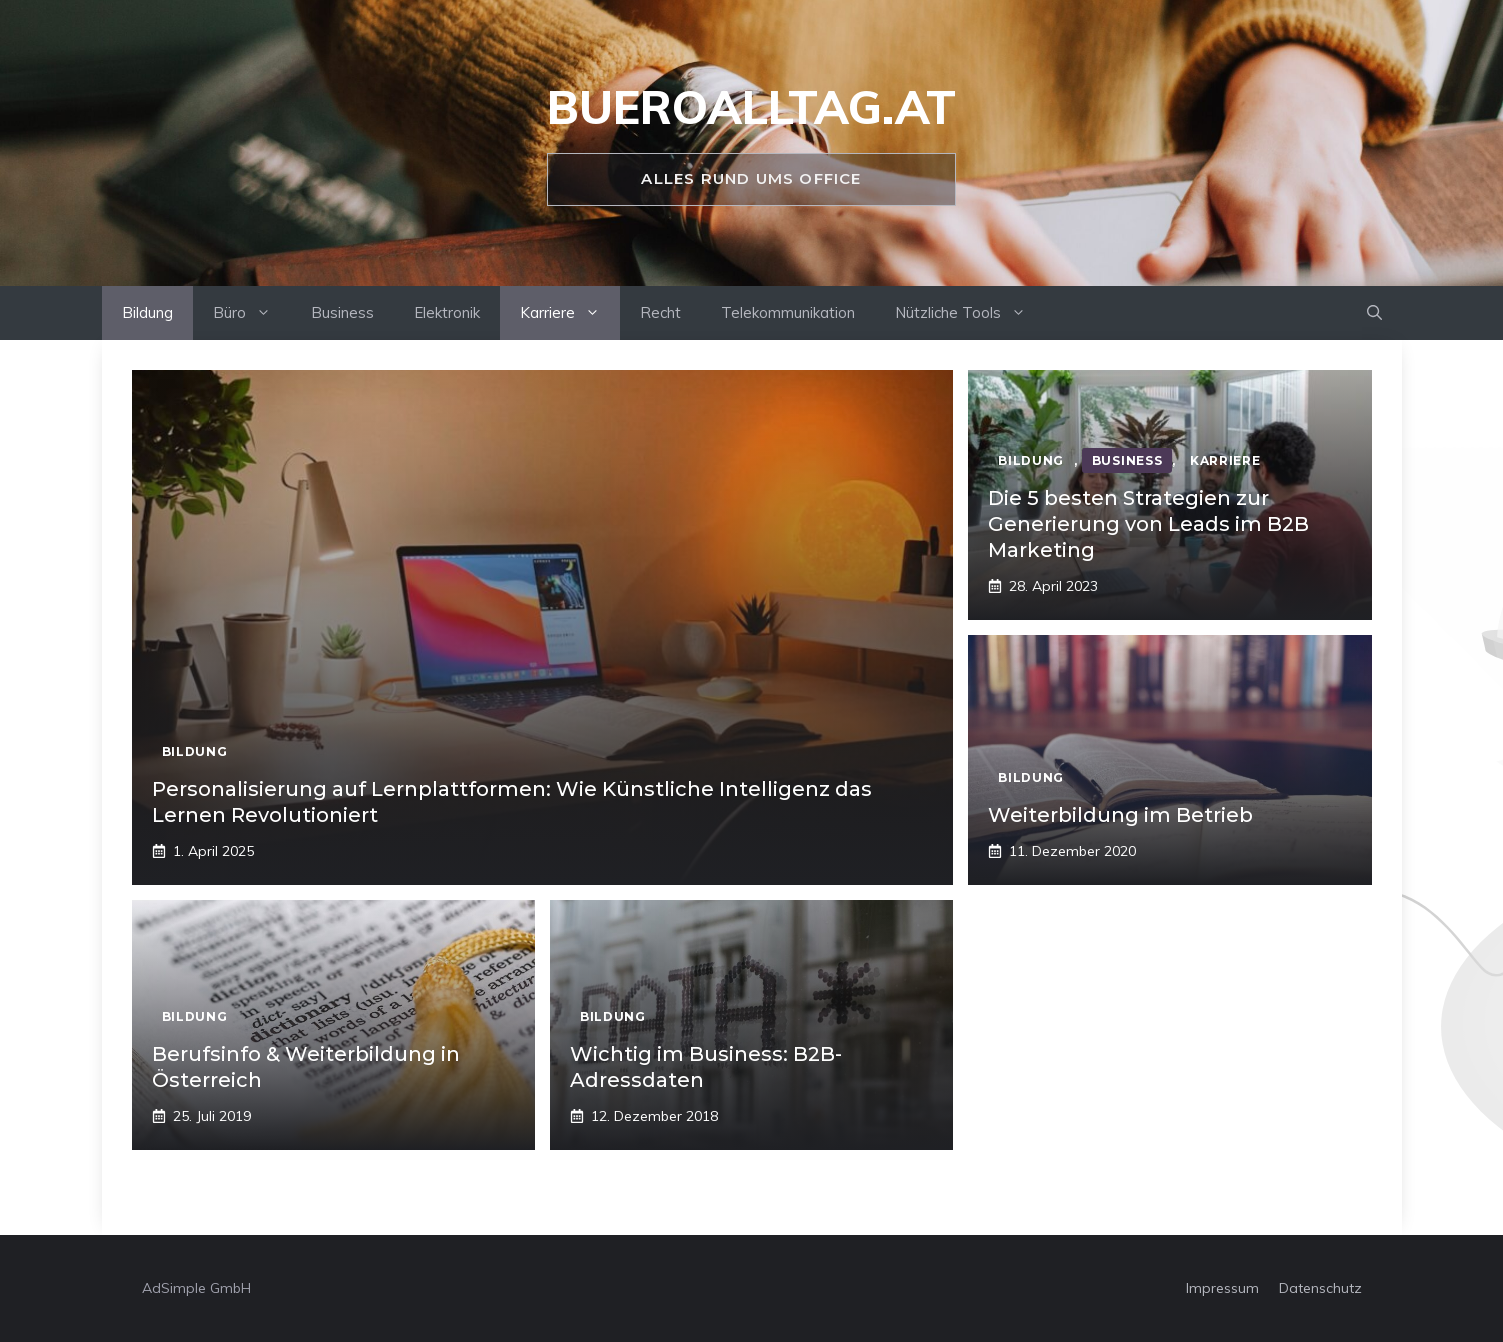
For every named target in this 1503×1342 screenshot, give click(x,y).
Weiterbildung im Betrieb (1120, 815)
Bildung (147, 312)
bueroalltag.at (751, 107)
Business (342, 312)
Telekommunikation (788, 312)
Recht (660, 312)
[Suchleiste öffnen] (1374, 313)
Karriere (570, 313)
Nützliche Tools (970, 313)
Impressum (1222, 1288)
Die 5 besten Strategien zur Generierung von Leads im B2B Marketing (1148, 524)
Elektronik (447, 312)
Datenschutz (1320, 1288)
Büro (252, 313)
